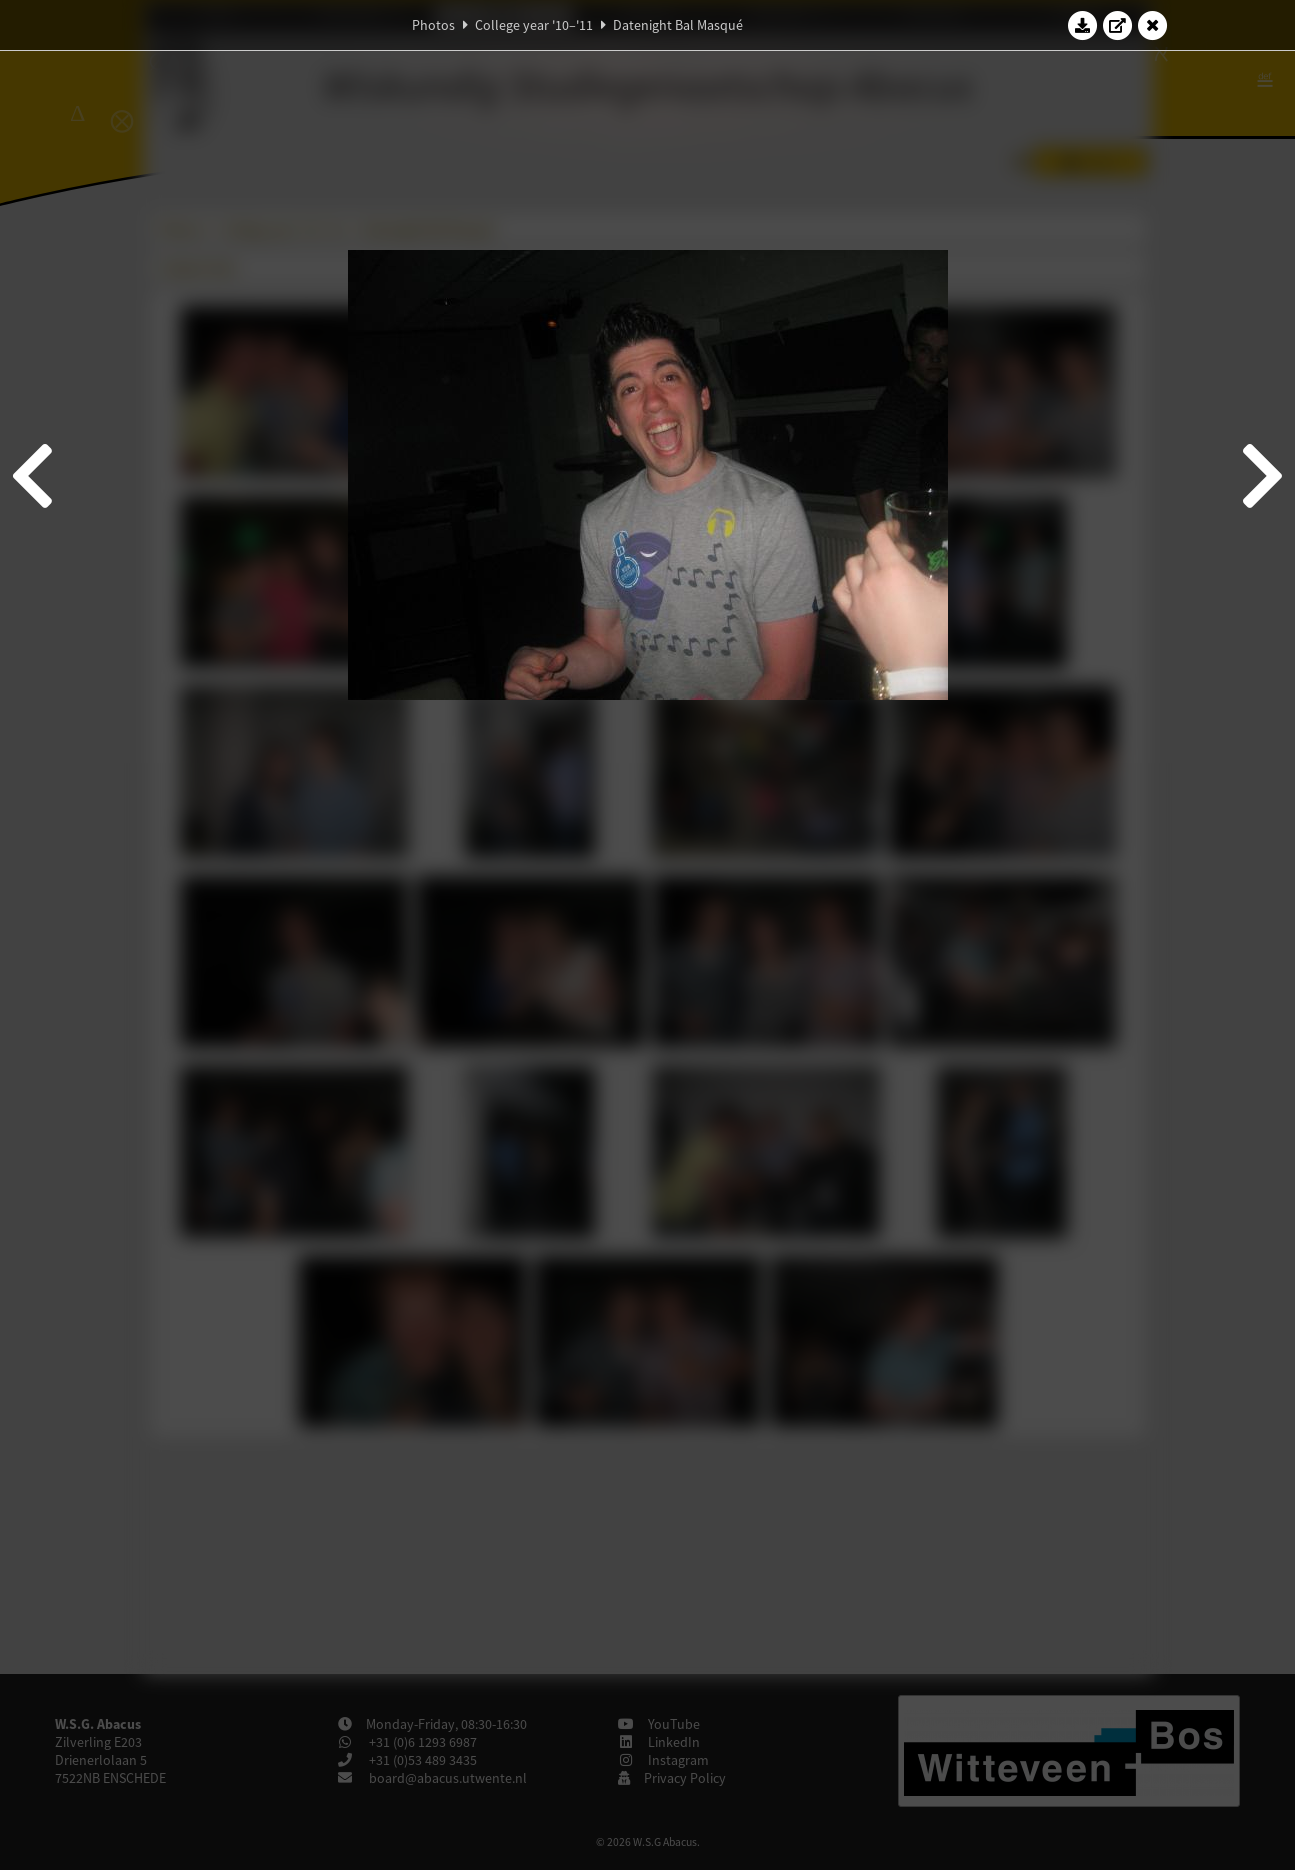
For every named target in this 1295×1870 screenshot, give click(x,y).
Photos (433, 25)
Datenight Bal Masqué (678, 25)
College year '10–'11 (534, 25)
